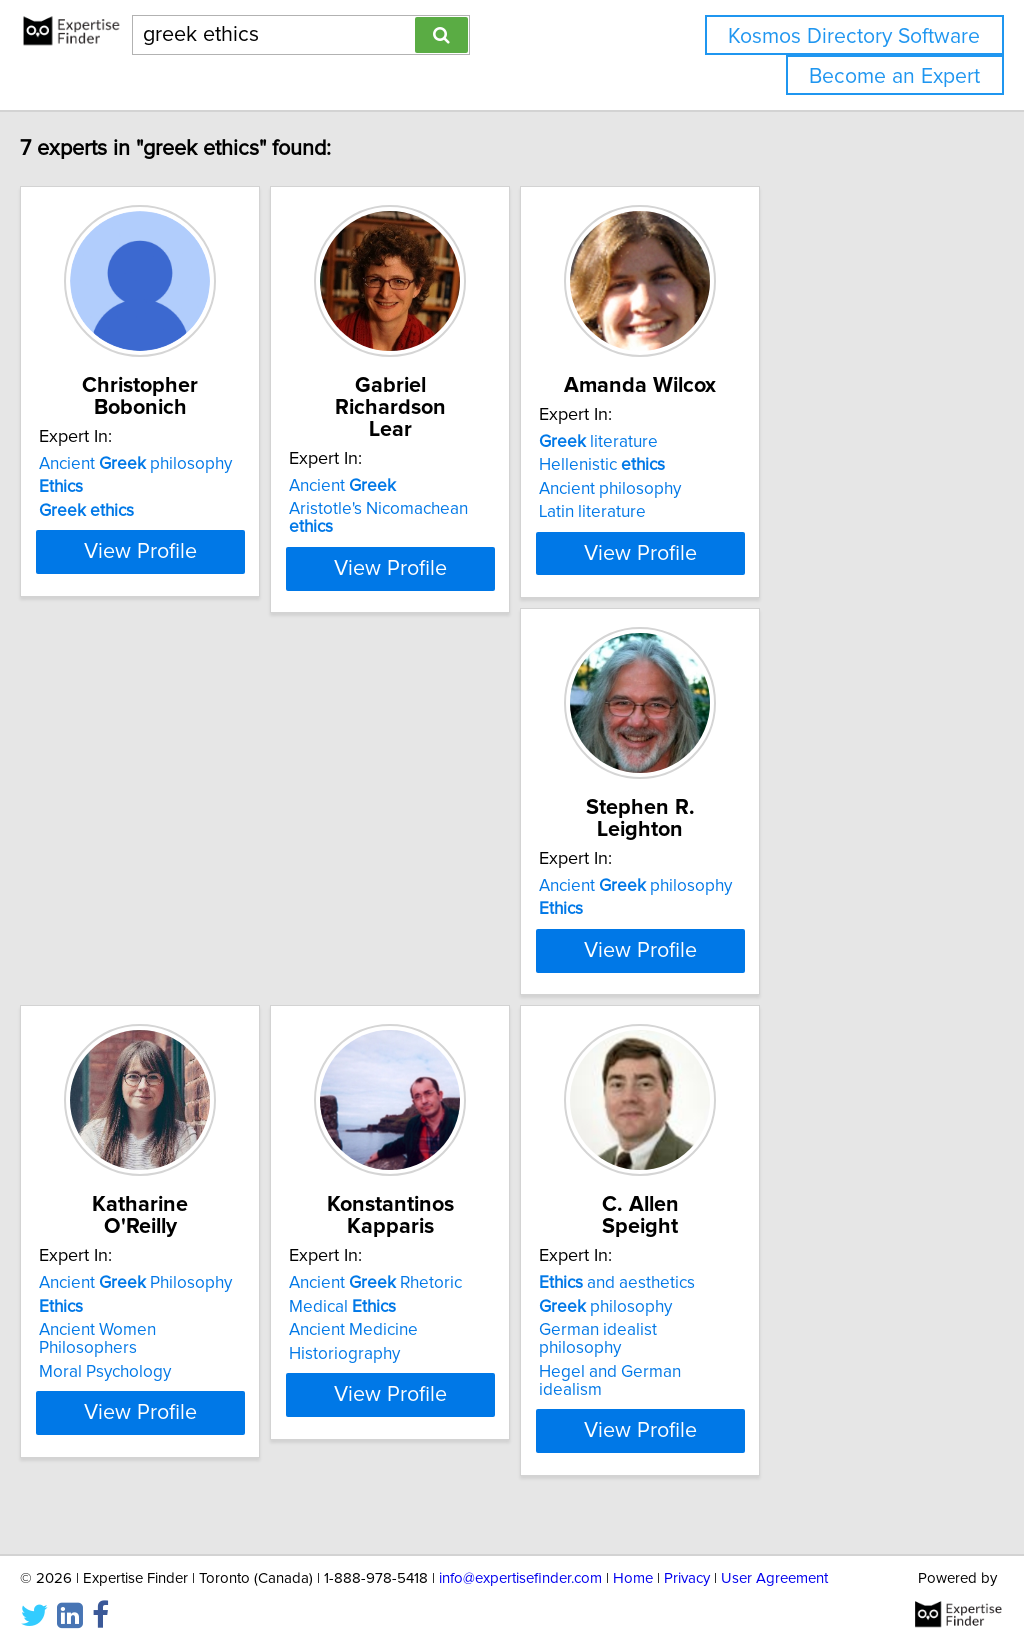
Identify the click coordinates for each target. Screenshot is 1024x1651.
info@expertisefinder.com (520, 1578)
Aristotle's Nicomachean (494, 487)
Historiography (736, 978)
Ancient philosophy (177, 464)
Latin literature (734, 534)
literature (740, 464)
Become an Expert (894, 76)
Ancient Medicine (745, 955)
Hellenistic (744, 487)
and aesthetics (159, 1352)
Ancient (434, 464)
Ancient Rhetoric (767, 908)
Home (633, 1578)
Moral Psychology (447, 978)
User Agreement (774, 1578)
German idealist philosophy (183, 1399)
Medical (734, 931)
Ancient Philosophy (477, 908)
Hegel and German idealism (185, 1422)
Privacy (687, 1578)
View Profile (207, 575)
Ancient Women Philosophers (490, 955)
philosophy (147, 1375)
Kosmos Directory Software (854, 36)
